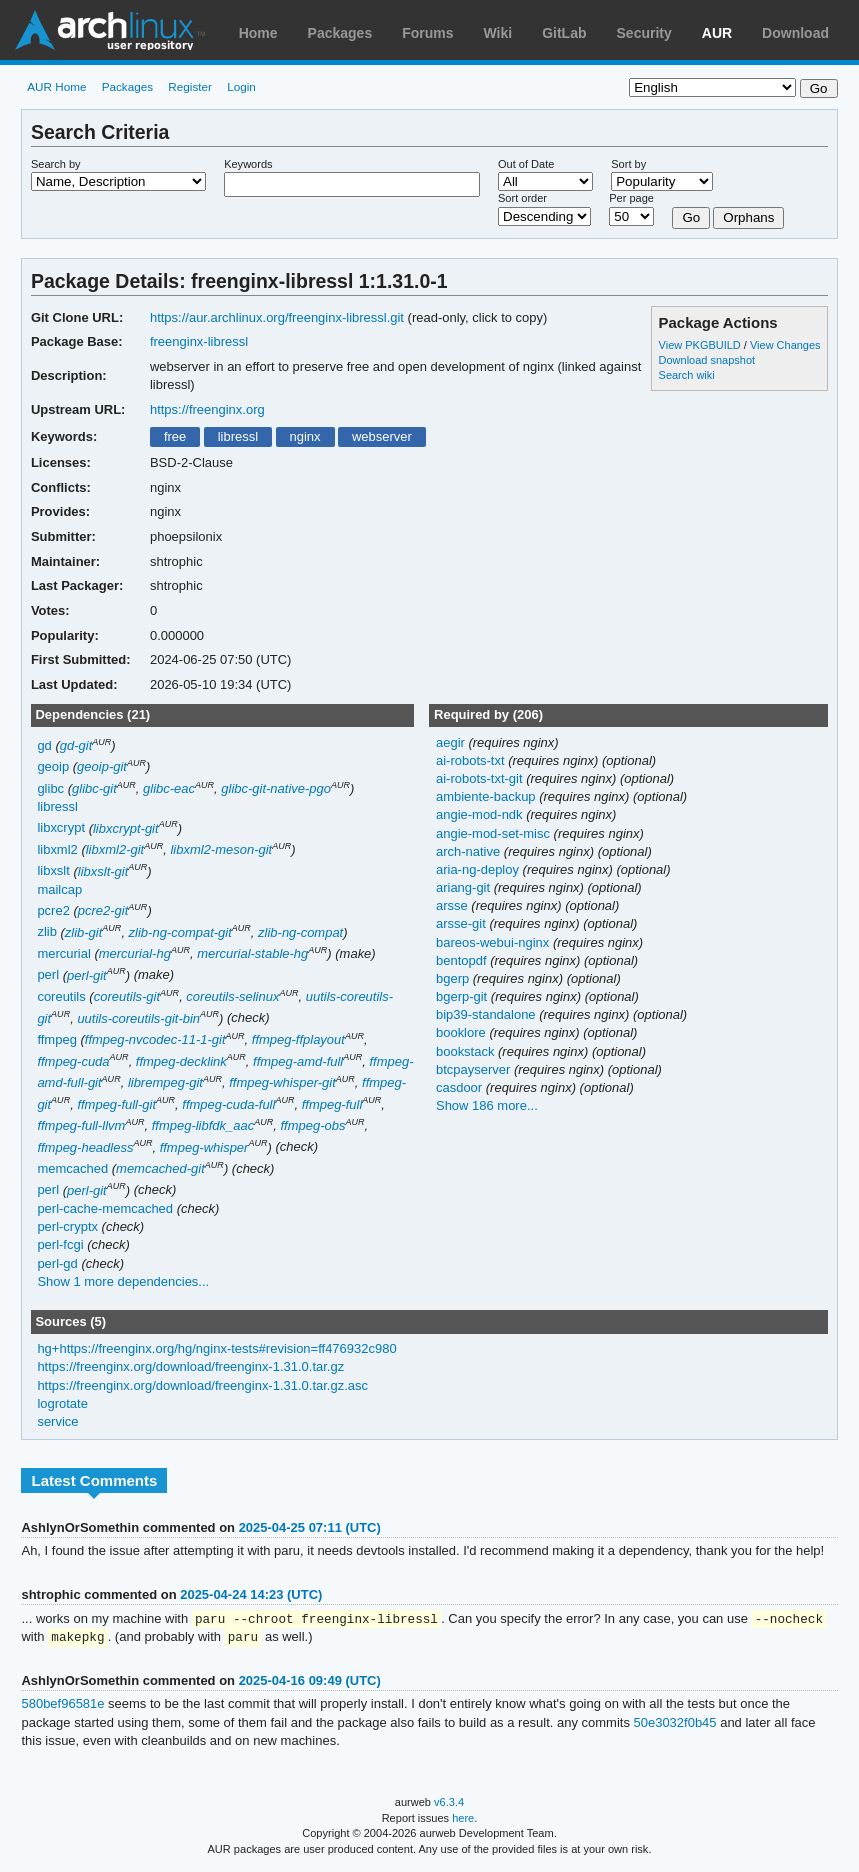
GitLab (564, 33)
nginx (304, 436)
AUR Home (56, 86)
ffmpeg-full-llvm (81, 1125)
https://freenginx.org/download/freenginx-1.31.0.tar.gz (190, 1366)
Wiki (498, 33)
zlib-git (84, 932)
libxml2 (57, 849)
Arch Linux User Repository (110, 30)
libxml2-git (115, 849)
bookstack (467, 1051)
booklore (462, 1032)
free (175, 436)
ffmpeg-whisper (204, 1147)
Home (258, 33)
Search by (56, 164)
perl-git (87, 975)
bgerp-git (463, 996)
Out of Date (526, 164)
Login (241, 86)
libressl (238, 436)
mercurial (63, 953)
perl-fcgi (60, 1244)
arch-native (470, 851)
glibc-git (94, 788)
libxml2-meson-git (221, 849)
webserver (382, 436)
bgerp (454, 978)
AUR (717, 33)
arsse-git (462, 923)
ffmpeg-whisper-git (282, 1082)
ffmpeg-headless (85, 1147)
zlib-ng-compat (300, 932)
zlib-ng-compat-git (180, 932)
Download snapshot (707, 360)
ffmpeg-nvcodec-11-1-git (155, 1039)
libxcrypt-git (126, 828)
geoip (53, 766)
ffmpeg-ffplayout (298, 1039)
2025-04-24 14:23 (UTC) (251, 1594)
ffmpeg (56, 1039)
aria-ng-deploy (479, 869)
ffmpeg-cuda (73, 1061)
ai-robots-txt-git (481, 778)
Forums (427, 33)
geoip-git (102, 766)
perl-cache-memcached (105, 1208)
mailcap (59, 889)
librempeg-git (165, 1082)
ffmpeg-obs (312, 1125)
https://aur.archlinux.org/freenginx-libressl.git (277, 317)
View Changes (785, 345)
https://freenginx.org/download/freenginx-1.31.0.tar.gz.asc (202, 1385)
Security (644, 33)
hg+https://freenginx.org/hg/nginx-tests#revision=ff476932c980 (216, 1348)
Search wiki (687, 375)
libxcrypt (61, 828)
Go (691, 217)
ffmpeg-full (332, 1104)
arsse (453, 905)
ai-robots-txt (472, 760)
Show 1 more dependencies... (123, 1281)
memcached (72, 1168)
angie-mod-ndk (481, 814)
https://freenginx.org (207, 409)
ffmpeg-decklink (181, 1061)
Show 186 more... (487, 1105)
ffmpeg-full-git (116, 1104)
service (57, 1421)
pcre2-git (103, 910)
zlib (46, 932)
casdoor (461, 1087)
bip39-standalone (487, 1014)
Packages (340, 33)
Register (190, 86)
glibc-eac (169, 788)
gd (44, 745)
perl (48, 975)
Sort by (628, 164)
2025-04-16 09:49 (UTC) (310, 1682)
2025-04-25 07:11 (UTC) (310, 1527)
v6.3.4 (449, 1804)
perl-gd (57, 1263)
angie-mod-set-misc (495, 833)
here (463, 1820)
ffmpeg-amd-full (298, 1061)
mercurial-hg (135, 953)
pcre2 (53, 910)
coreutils (61, 996)
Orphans (748, 217)
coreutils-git (127, 996)
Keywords (248, 164)
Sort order (522, 198)
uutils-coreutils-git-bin (138, 1018)
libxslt (53, 871)
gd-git (76, 745)
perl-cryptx (67, 1226)
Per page (631, 198)
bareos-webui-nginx (494, 942)
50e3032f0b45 (675, 1724)
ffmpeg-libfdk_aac (203, 1125)
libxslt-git (103, 871)
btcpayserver (475, 1069)
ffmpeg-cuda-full (228, 1104)
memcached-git (160, 1168)
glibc (50, 788)
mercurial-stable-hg (252, 953)
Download (795, 33)
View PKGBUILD (701, 345)
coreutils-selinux (232, 996)
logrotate (62, 1403)
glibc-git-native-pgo (276, 788)
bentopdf (463, 960)
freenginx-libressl (199, 341)
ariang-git (465, 887)
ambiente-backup (487, 796)
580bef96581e (62, 1705)
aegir (452, 742)
